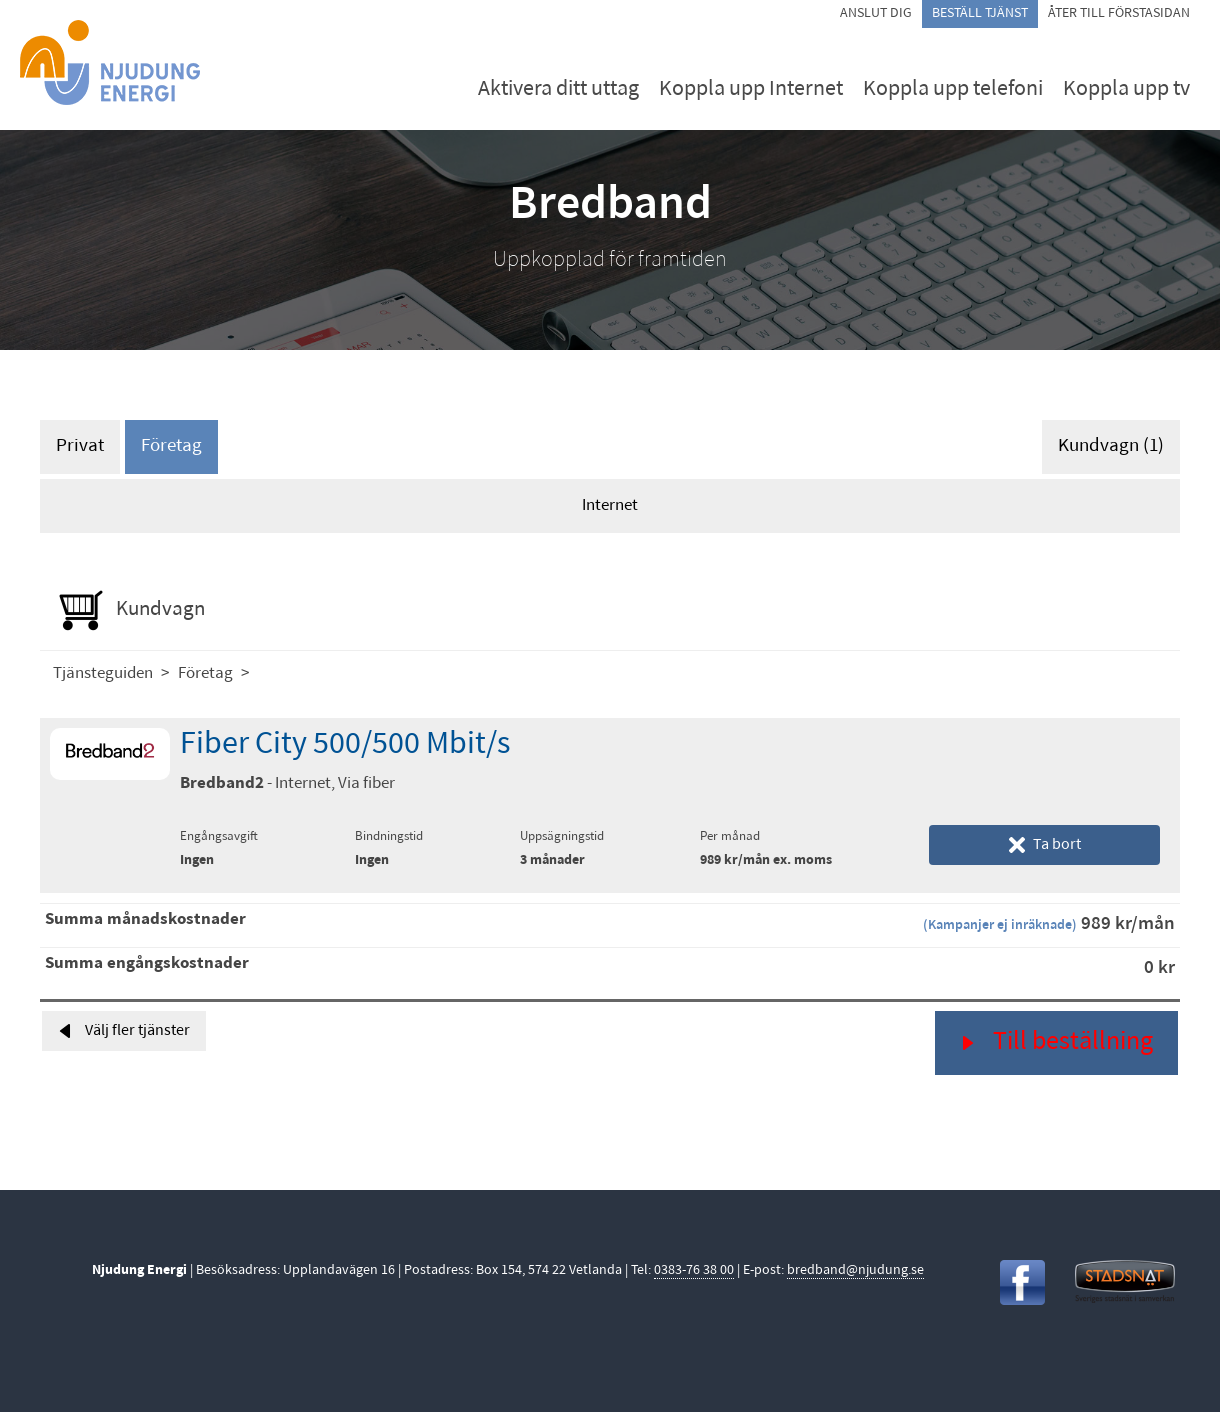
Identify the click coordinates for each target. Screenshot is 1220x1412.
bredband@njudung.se (855, 1270)
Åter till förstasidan (1119, 13)
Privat (80, 446)
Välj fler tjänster (124, 1031)
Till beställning (1057, 1042)
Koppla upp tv (1126, 89)
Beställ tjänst (980, 13)
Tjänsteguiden (103, 673)
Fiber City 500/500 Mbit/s (345, 745)
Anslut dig (876, 13)
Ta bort (1045, 845)
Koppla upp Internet (751, 89)
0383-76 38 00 (694, 1270)
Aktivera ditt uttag (558, 89)
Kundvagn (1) (1111, 446)
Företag (171, 446)
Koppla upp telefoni (953, 89)
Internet (610, 505)
